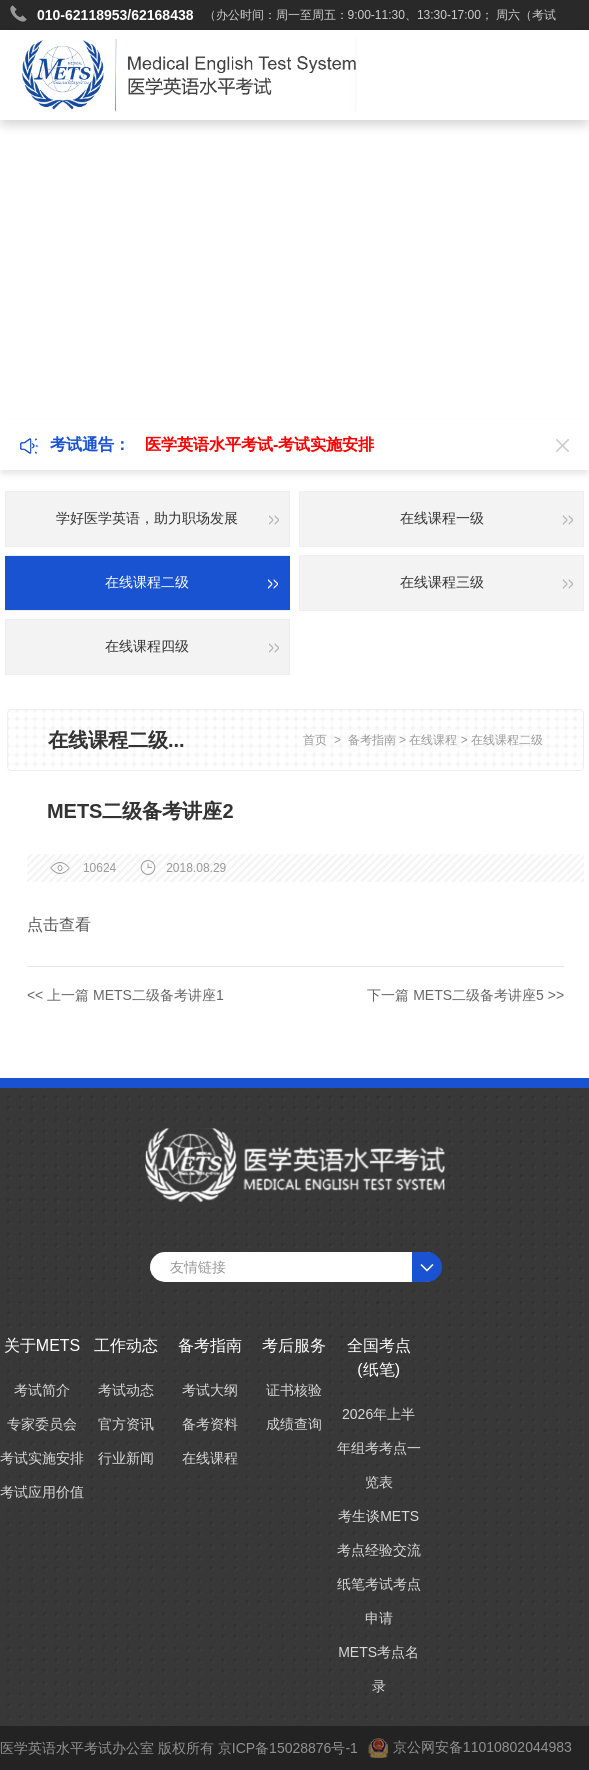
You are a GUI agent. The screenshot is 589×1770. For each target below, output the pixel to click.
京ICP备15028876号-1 (288, 1748)
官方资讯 (126, 1424)
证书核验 (294, 1390)
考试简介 (42, 1390)
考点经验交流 (379, 1550)
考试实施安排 (42, 1458)
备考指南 (372, 740)
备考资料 (210, 1424)
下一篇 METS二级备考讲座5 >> (465, 995)
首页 (315, 740)
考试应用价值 (42, 1492)
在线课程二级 (507, 740)
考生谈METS (378, 1516)
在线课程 (433, 740)
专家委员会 (42, 1424)
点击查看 (59, 924)
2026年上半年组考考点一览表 (379, 1448)
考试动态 (126, 1390)
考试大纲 (210, 1390)
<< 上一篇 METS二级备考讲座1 (125, 995)
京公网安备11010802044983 (482, 1747)
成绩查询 (294, 1424)
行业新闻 (126, 1458)
